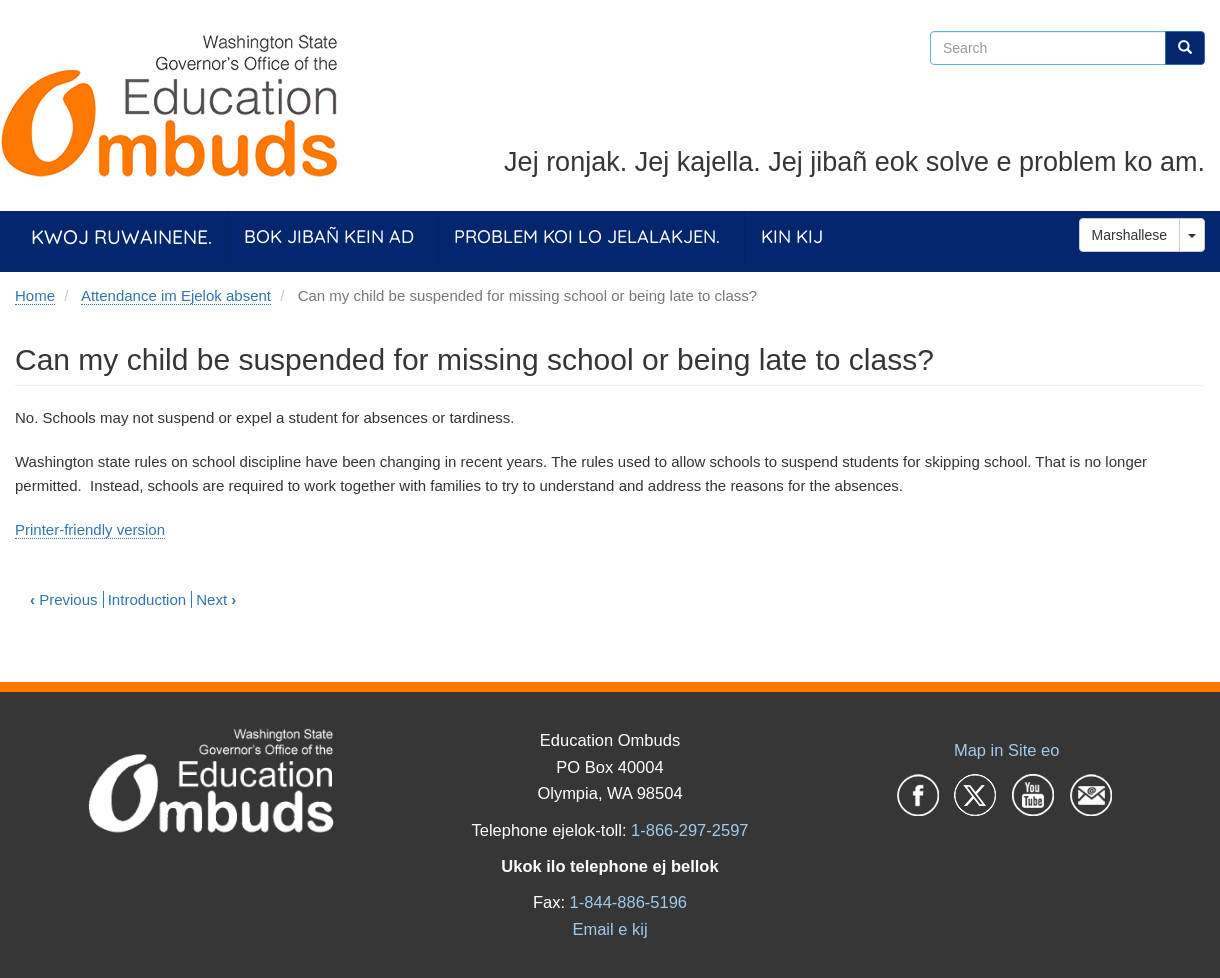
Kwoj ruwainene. (121, 236)
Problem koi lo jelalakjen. (587, 236)
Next (216, 599)
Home (35, 295)
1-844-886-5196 (628, 902)
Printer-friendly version (90, 529)
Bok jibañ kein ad (329, 236)
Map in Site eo (1006, 750)
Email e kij (609, 929)
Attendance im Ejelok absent (176, 295)
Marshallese (1129, 235)
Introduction (147, 599)
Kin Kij (792, 236)
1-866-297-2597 (689, 830)
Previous (64, 599)
